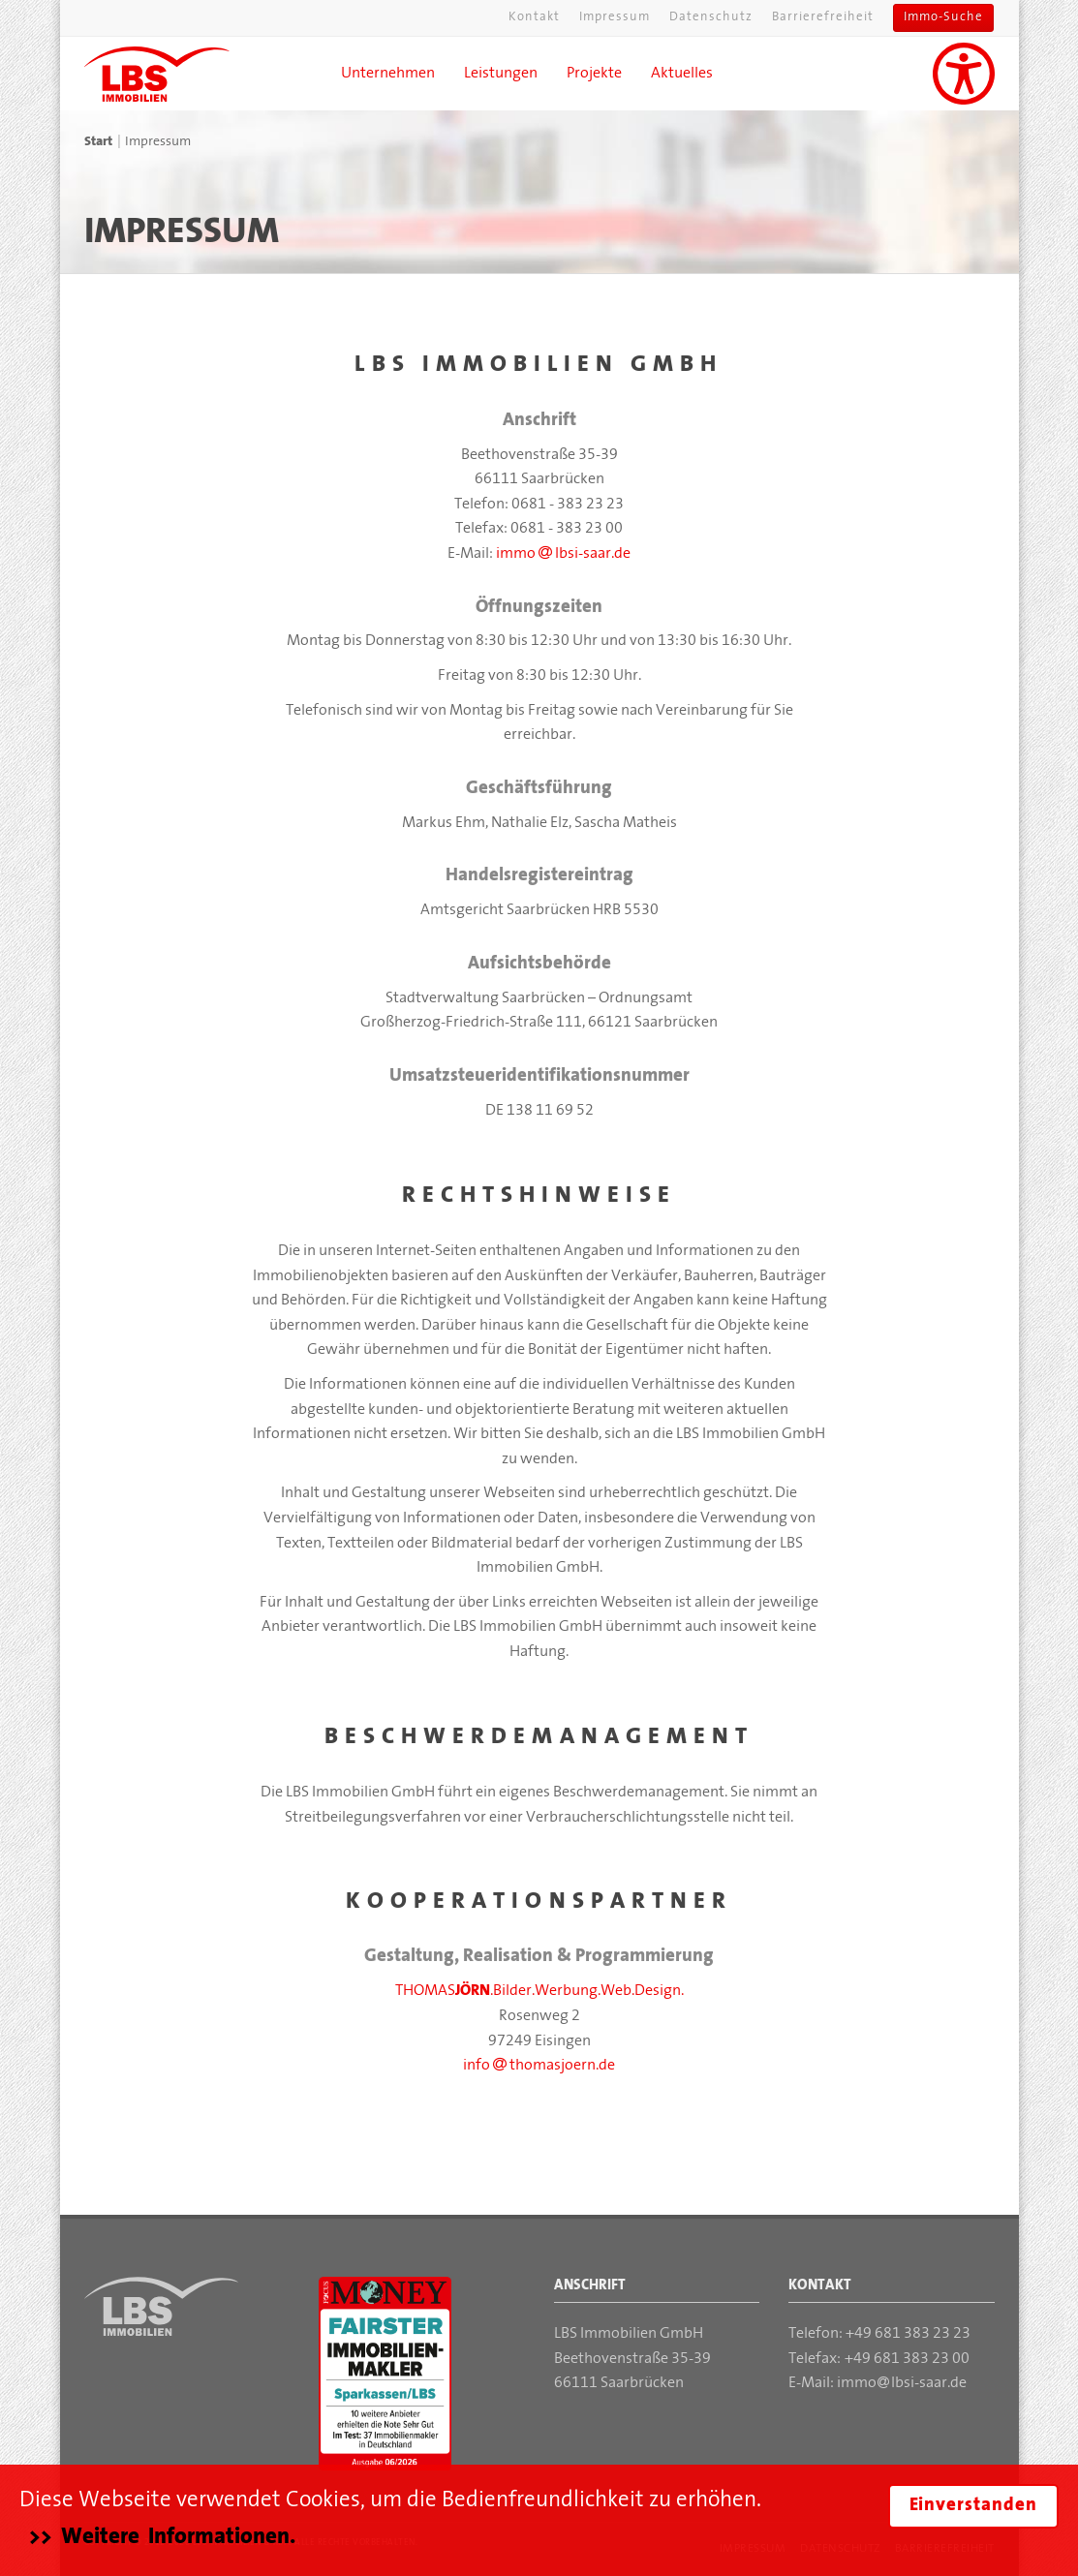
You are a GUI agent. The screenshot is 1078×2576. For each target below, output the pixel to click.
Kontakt (534, 17)
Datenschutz (711, 17)
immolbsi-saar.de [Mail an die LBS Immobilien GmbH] (902, 2383)
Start (98, 142)
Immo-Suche (943, 17)
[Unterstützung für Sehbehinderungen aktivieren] (964, 74)
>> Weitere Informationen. (162, 2537)
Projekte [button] (594, 73)
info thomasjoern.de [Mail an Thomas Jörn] (539, 2065)
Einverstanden (973, 2506)
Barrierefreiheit (823, 17)
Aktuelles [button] (682, 73)
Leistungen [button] (501, 73)
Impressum (614, 17)
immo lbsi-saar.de (563, 554)
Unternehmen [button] (388, 73)
